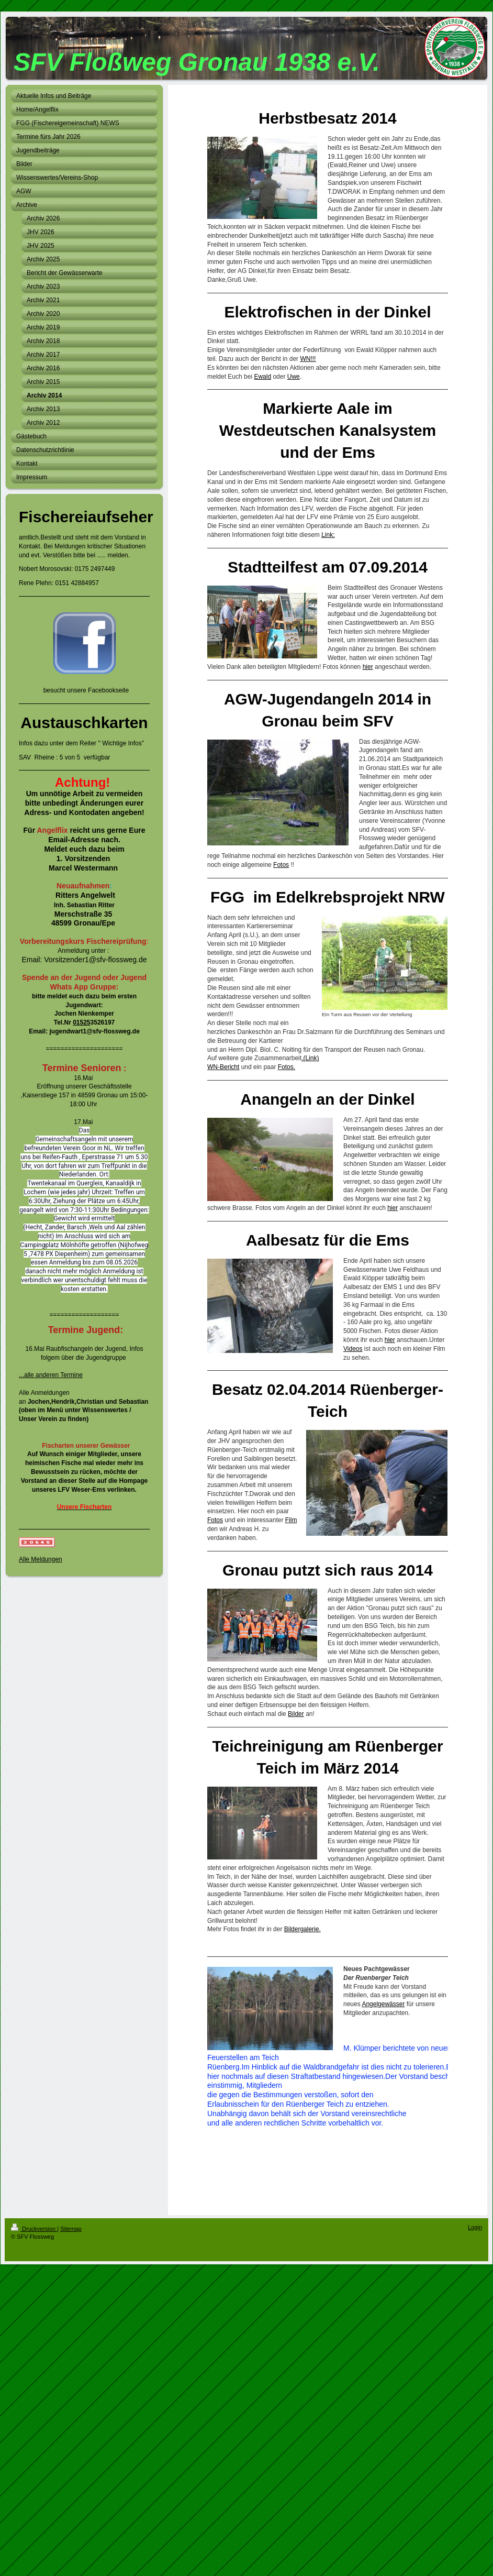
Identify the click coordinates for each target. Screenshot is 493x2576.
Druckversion (34, 2229)
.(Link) (310, 1058)
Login (475, 2227)
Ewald (262, 376)
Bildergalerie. (302, 1929)
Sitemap (70, 2229)
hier (368, 666)
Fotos (281, 864)
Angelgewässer (383, 2004)
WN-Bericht (223, 1067)
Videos (352, 1348)
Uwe (293, 376)
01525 (81, 1022)
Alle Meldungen (40, 1559)
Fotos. (286, 1067)
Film (291, 1520)
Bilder (296, 1714)
